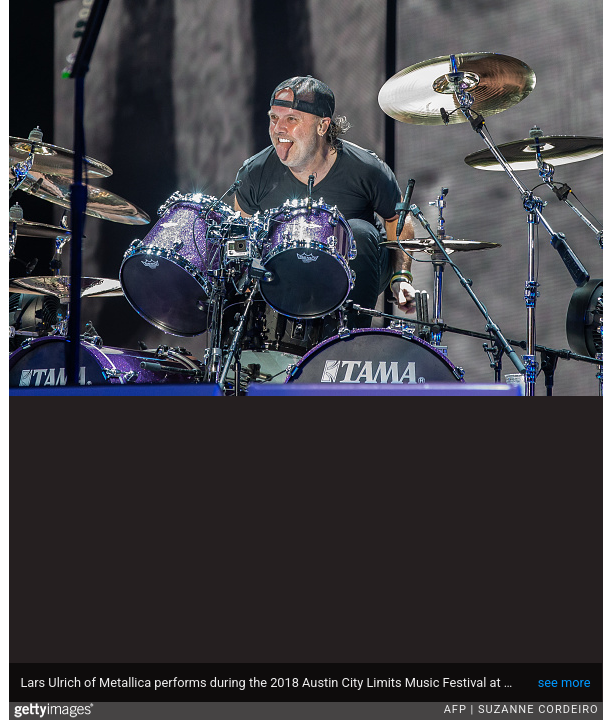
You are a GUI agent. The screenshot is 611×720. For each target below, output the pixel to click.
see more (564, 682)
